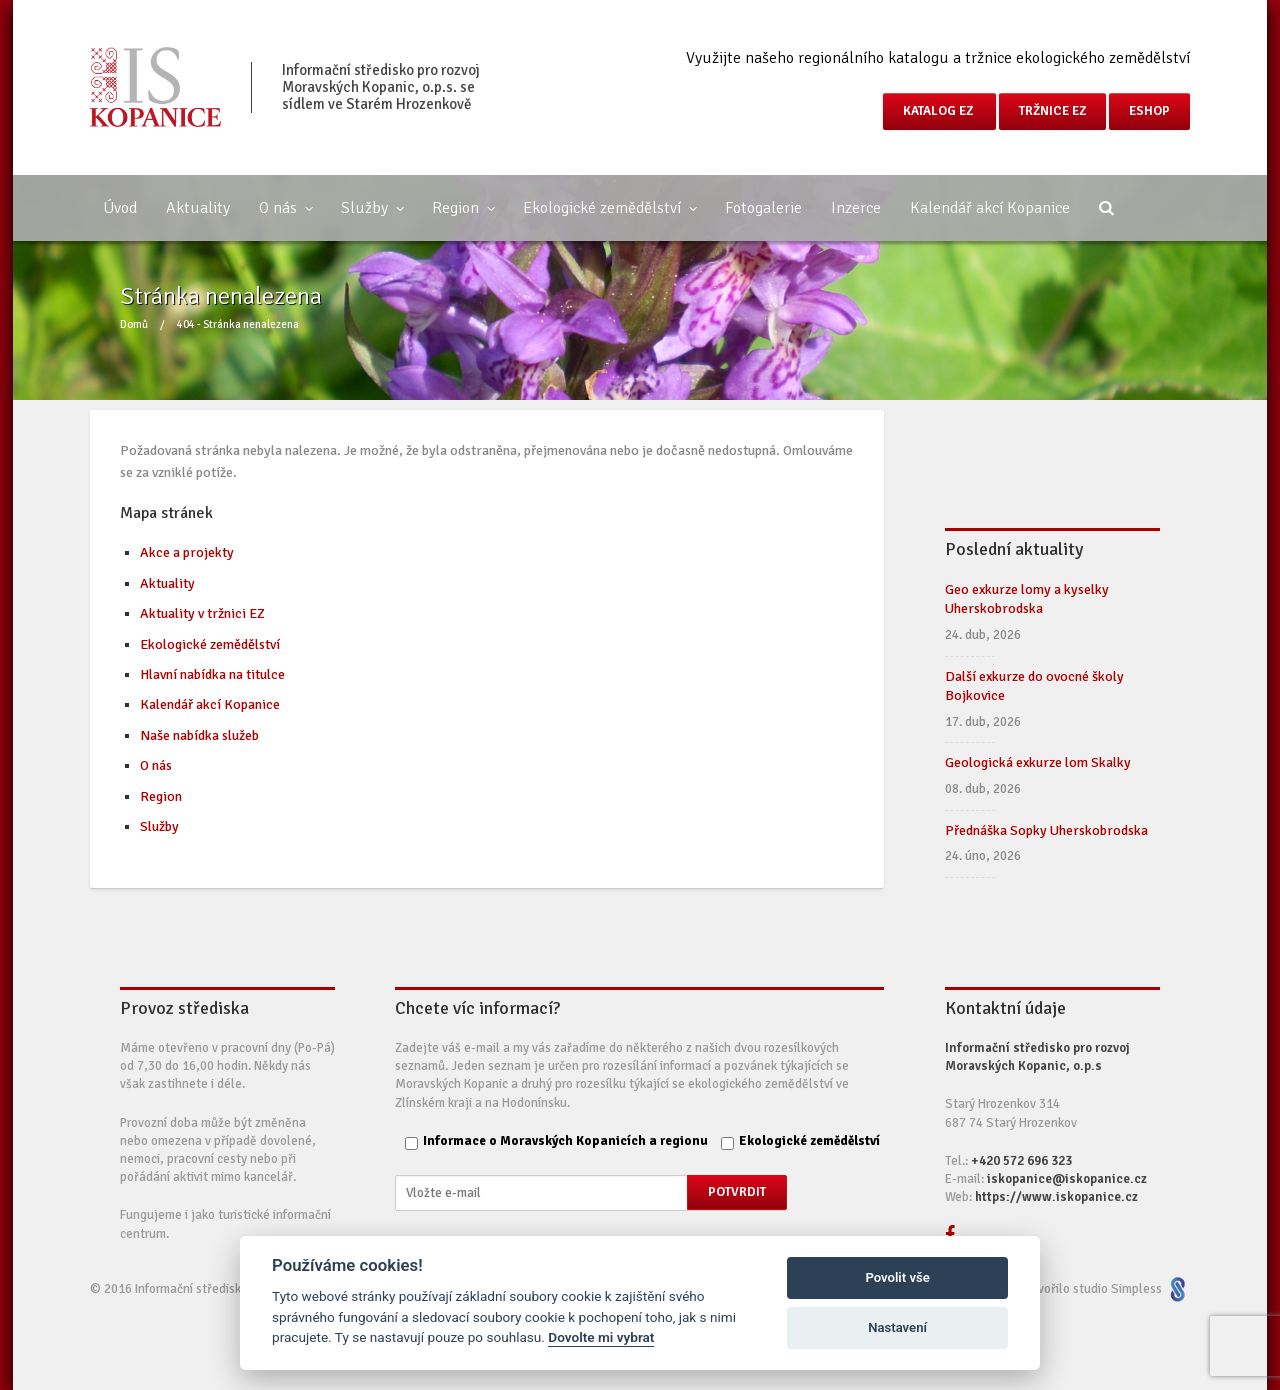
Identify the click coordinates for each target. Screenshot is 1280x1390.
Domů (134, 324)
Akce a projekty (187, 552)
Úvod (120, 208)
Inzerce (856, 208)
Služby (372, 208)
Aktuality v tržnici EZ (202, 613)
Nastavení (897, 1327)
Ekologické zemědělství (609, 208)
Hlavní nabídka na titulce (212, 674)
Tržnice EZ (1052, 111)
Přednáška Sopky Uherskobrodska (1046, 830)
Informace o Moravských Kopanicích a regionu (565, 1141)
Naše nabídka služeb (199, 735)
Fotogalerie (763, 208)
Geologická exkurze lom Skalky (1038, 762)
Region (463, 208)
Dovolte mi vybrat (601, 1337)
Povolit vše (897, 1277)
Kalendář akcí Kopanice (990, 208)
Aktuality (198, 208)
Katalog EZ (939, 111)
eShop (1149, 111)
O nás (285, 208)
